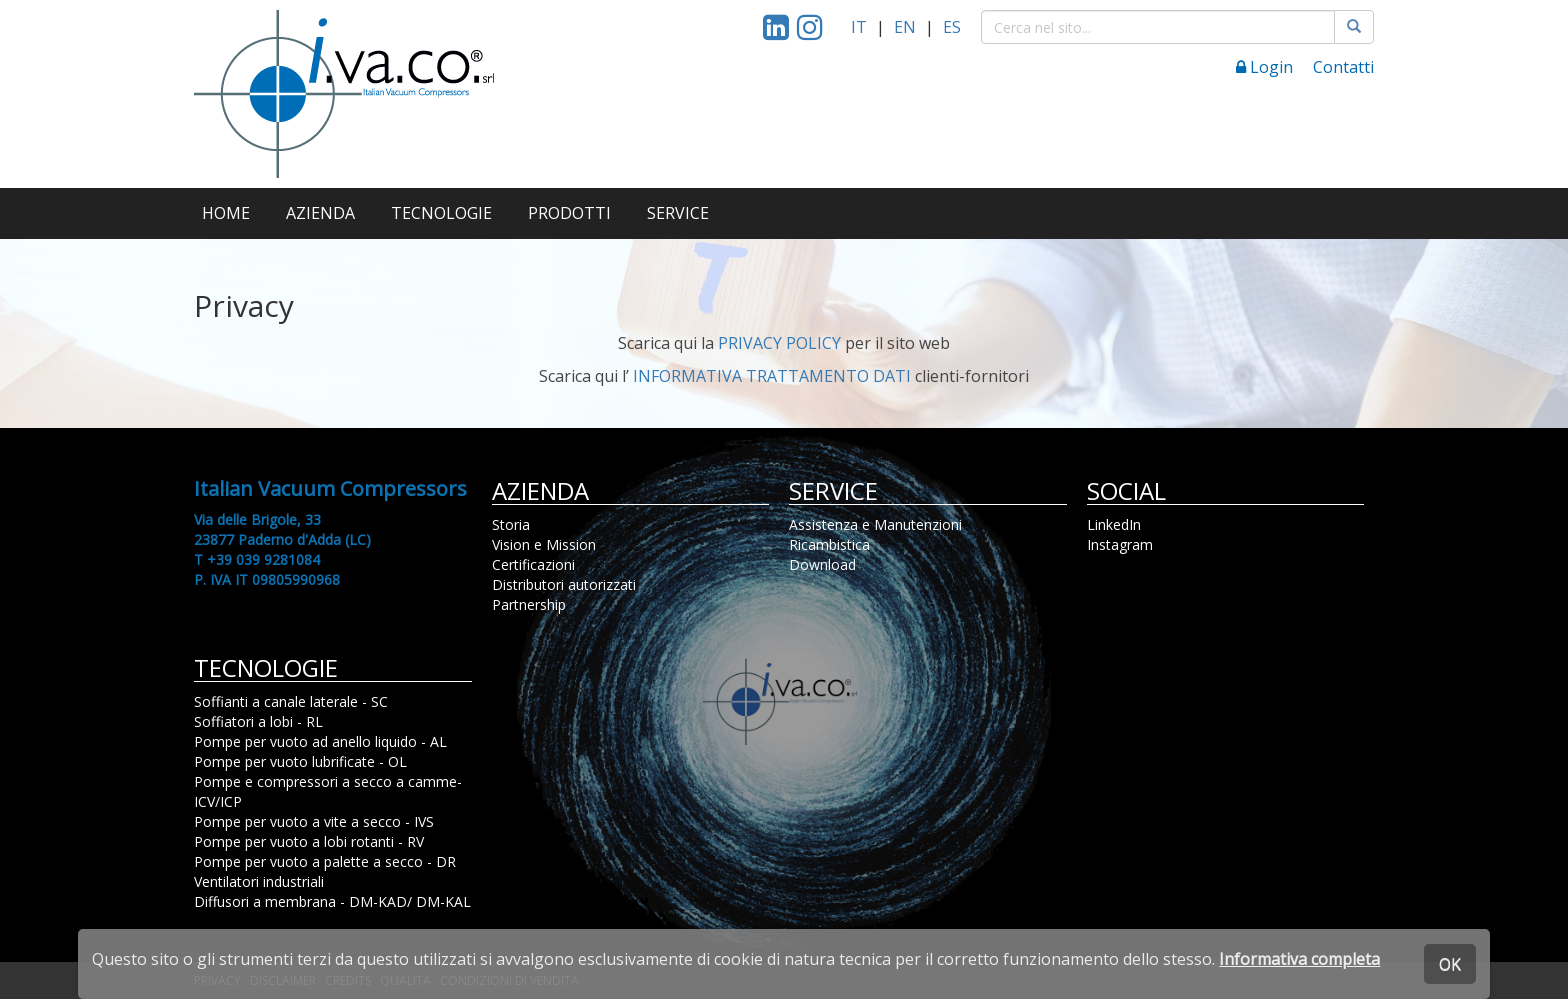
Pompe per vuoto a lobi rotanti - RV (309, 841)
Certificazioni (533, 564)
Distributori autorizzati (564, 584)
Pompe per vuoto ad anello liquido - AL (320, 741)
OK (1450, 964)
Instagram (1120, 544)
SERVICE (678, 213)
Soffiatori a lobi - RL (258, 721)
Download (822, 564)
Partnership (529, 604)
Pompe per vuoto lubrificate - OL (300, 761)
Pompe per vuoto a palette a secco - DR (325, 861)
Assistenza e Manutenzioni (875, 524)
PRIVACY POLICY (779, 343)
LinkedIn (1114, 524)
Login (1264, 67)
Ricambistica (829, 544)
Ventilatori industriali (259, 881)
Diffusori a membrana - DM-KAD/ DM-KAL (332, 901)
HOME (226, 213)
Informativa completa (1299, 959)
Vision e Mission (544, 544)
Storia (511, 524)
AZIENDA (320, 213)
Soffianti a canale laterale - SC (291, 701)
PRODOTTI (569, 213)
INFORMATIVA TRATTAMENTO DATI (772, 376)
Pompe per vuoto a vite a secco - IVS (314, 821)
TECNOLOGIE (441, 213)
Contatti (1343, 67)
